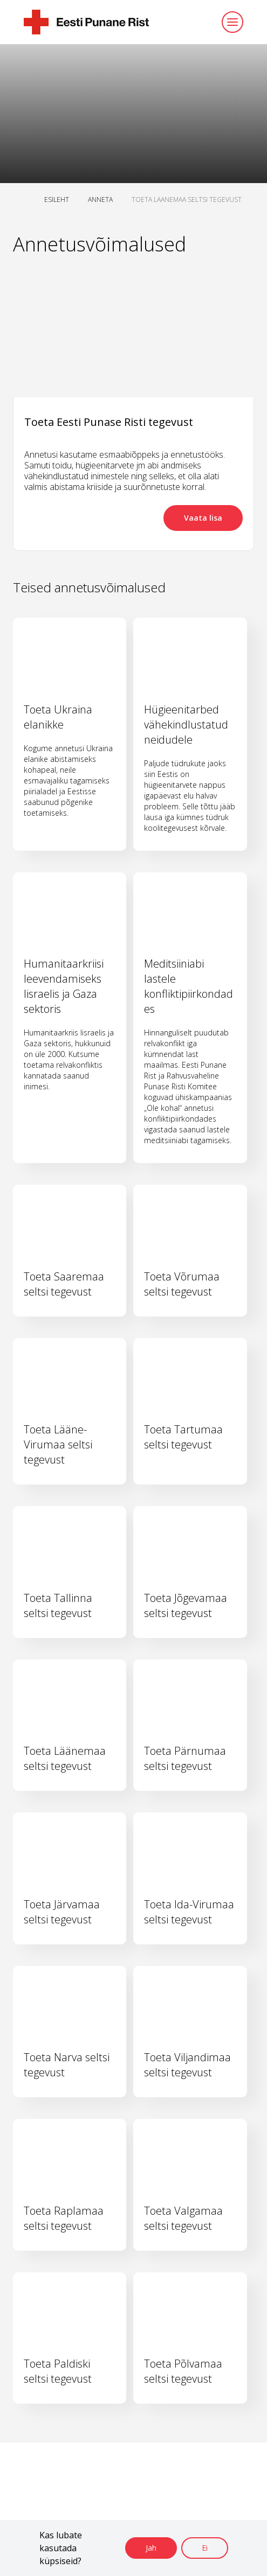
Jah (151, 2548)
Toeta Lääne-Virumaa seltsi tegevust (58, 1444)
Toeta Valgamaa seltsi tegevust (183, 2218)
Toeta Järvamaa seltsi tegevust (62, 1912)
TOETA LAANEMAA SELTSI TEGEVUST (187, 199)
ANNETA (100, 199)
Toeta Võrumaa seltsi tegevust (182, 1284)
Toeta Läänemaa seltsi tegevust (65, 1758)
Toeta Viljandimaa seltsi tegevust (187, 2065)
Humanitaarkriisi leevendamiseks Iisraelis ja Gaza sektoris (64, 986)
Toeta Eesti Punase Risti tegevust (108, 422)
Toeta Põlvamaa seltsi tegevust (183, 2371)
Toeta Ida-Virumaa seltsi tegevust (189, 1912)
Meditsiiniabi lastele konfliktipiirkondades (188, 986)
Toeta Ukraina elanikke (58, 717)
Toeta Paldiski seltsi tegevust (58, 2371)
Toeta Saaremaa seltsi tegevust (64, 1284)
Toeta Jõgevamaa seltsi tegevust (185, 1605)
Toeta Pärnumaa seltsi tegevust (185, 1758)
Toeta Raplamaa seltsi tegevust (64, 2218)
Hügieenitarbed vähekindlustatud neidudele (186, 724)
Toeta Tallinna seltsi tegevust (58, 1605)
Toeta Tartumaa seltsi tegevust (183, 1437)
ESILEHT (56, 199)
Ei (205, 2548)
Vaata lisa (203, 518)
